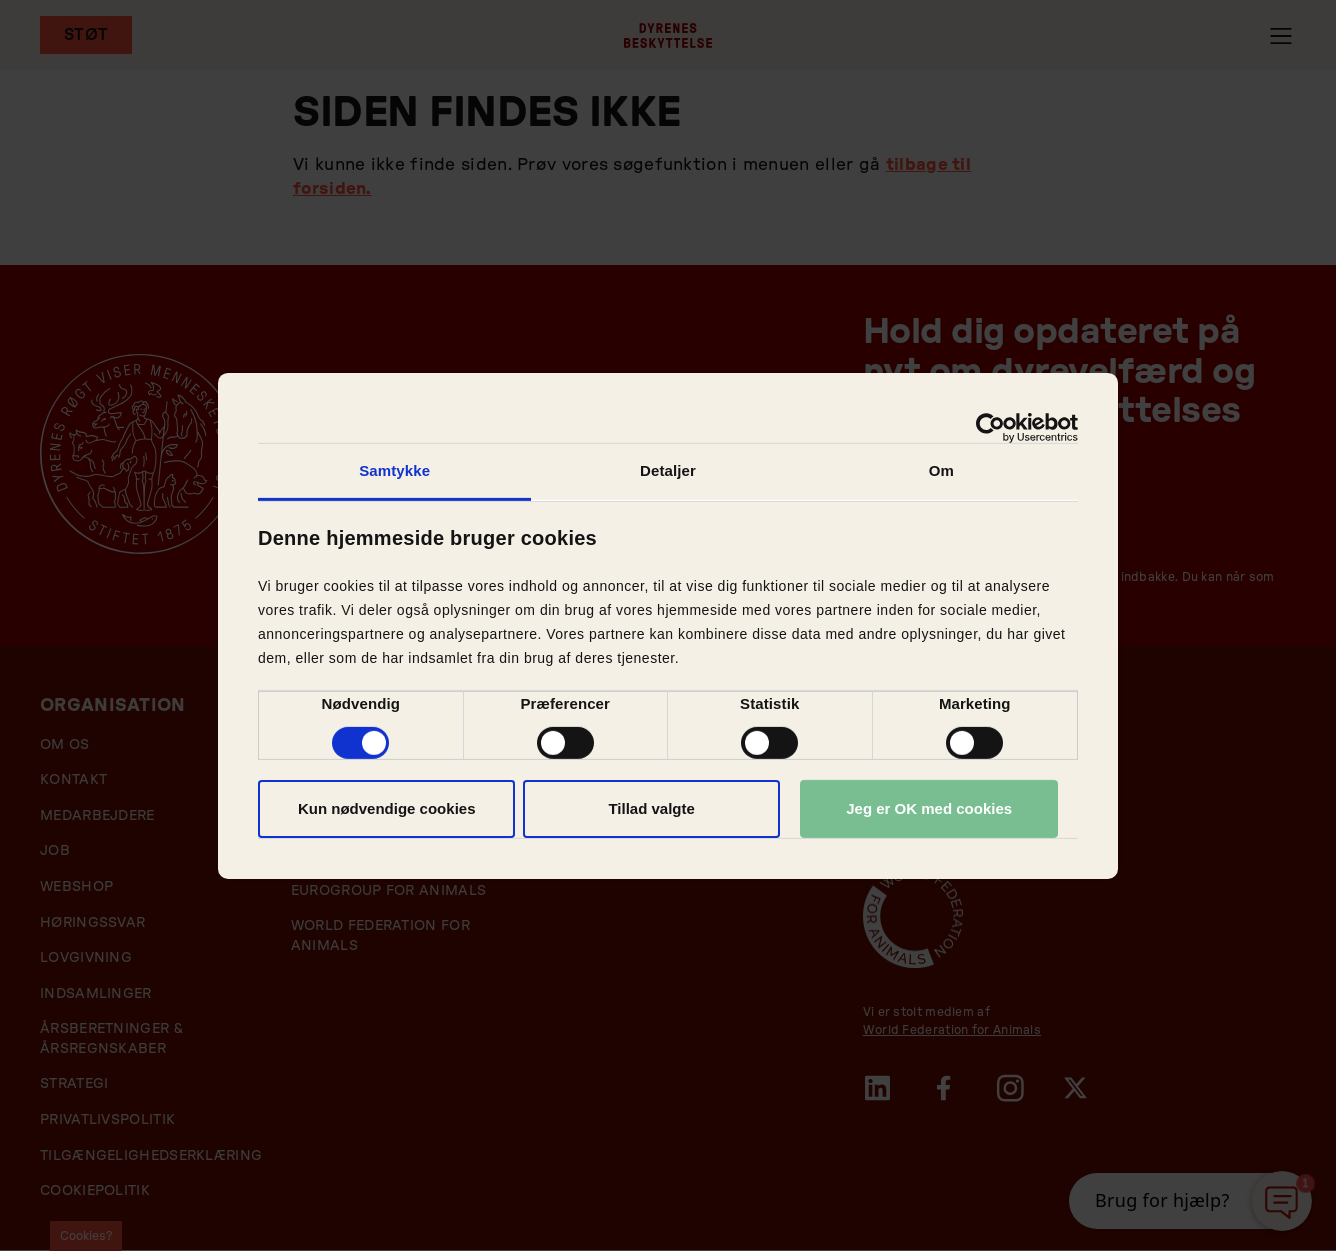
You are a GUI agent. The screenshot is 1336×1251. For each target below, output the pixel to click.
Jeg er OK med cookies (929, 808)
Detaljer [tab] (668, 469)
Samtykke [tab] (394, 469)
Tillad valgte (651, 808)
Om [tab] (941, 469)
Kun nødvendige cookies (387, 808)
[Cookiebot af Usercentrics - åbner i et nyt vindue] (990, 427)
